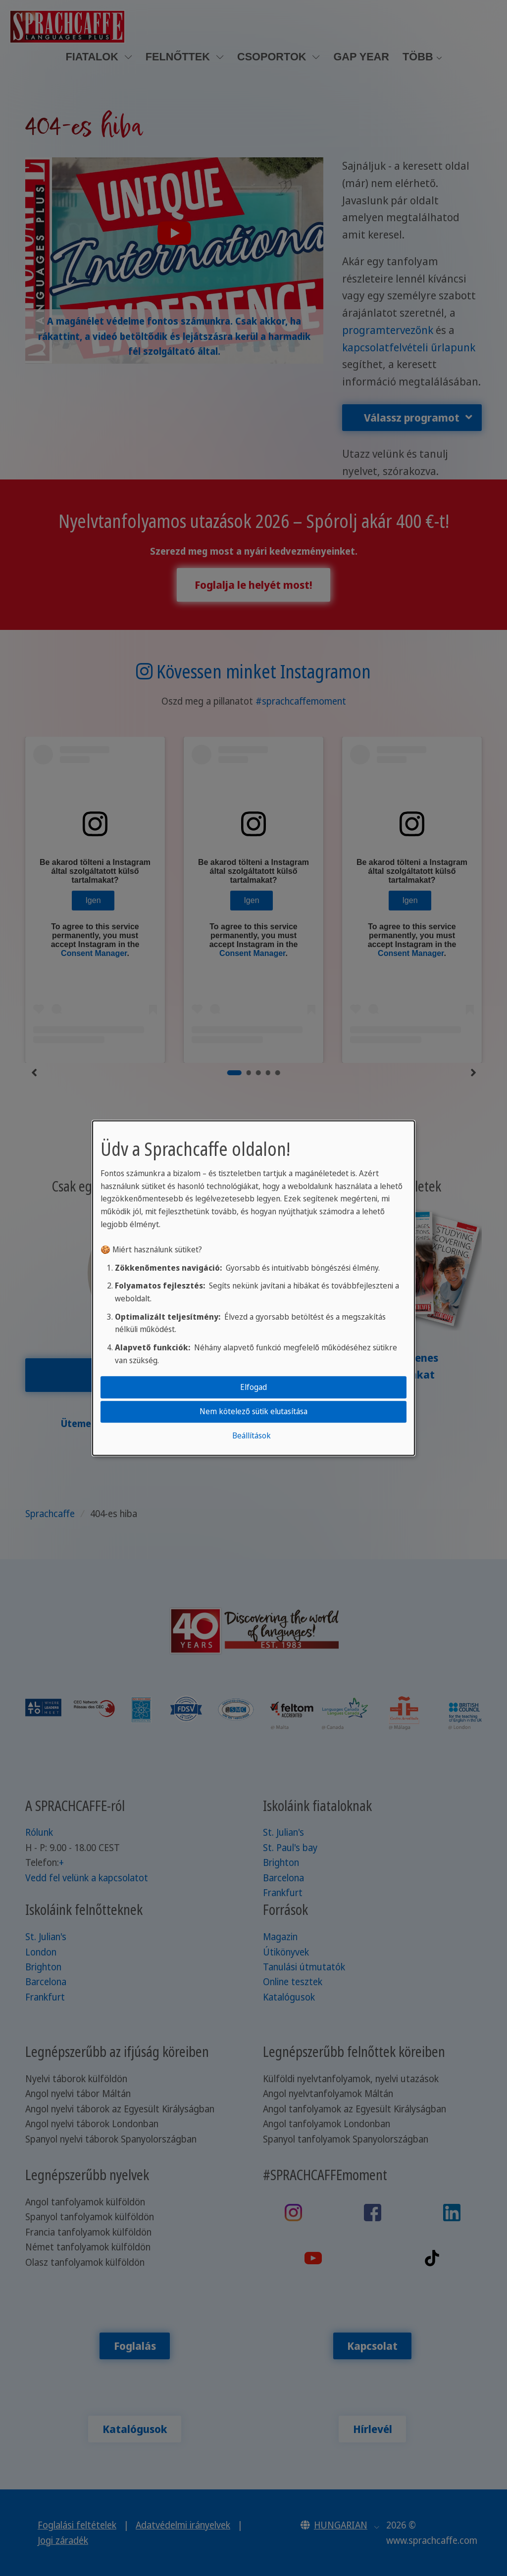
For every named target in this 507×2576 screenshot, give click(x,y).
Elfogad (253, 1387)
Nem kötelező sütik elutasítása (253, 1411)
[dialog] (253, 1288)
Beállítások (251, 1436)
